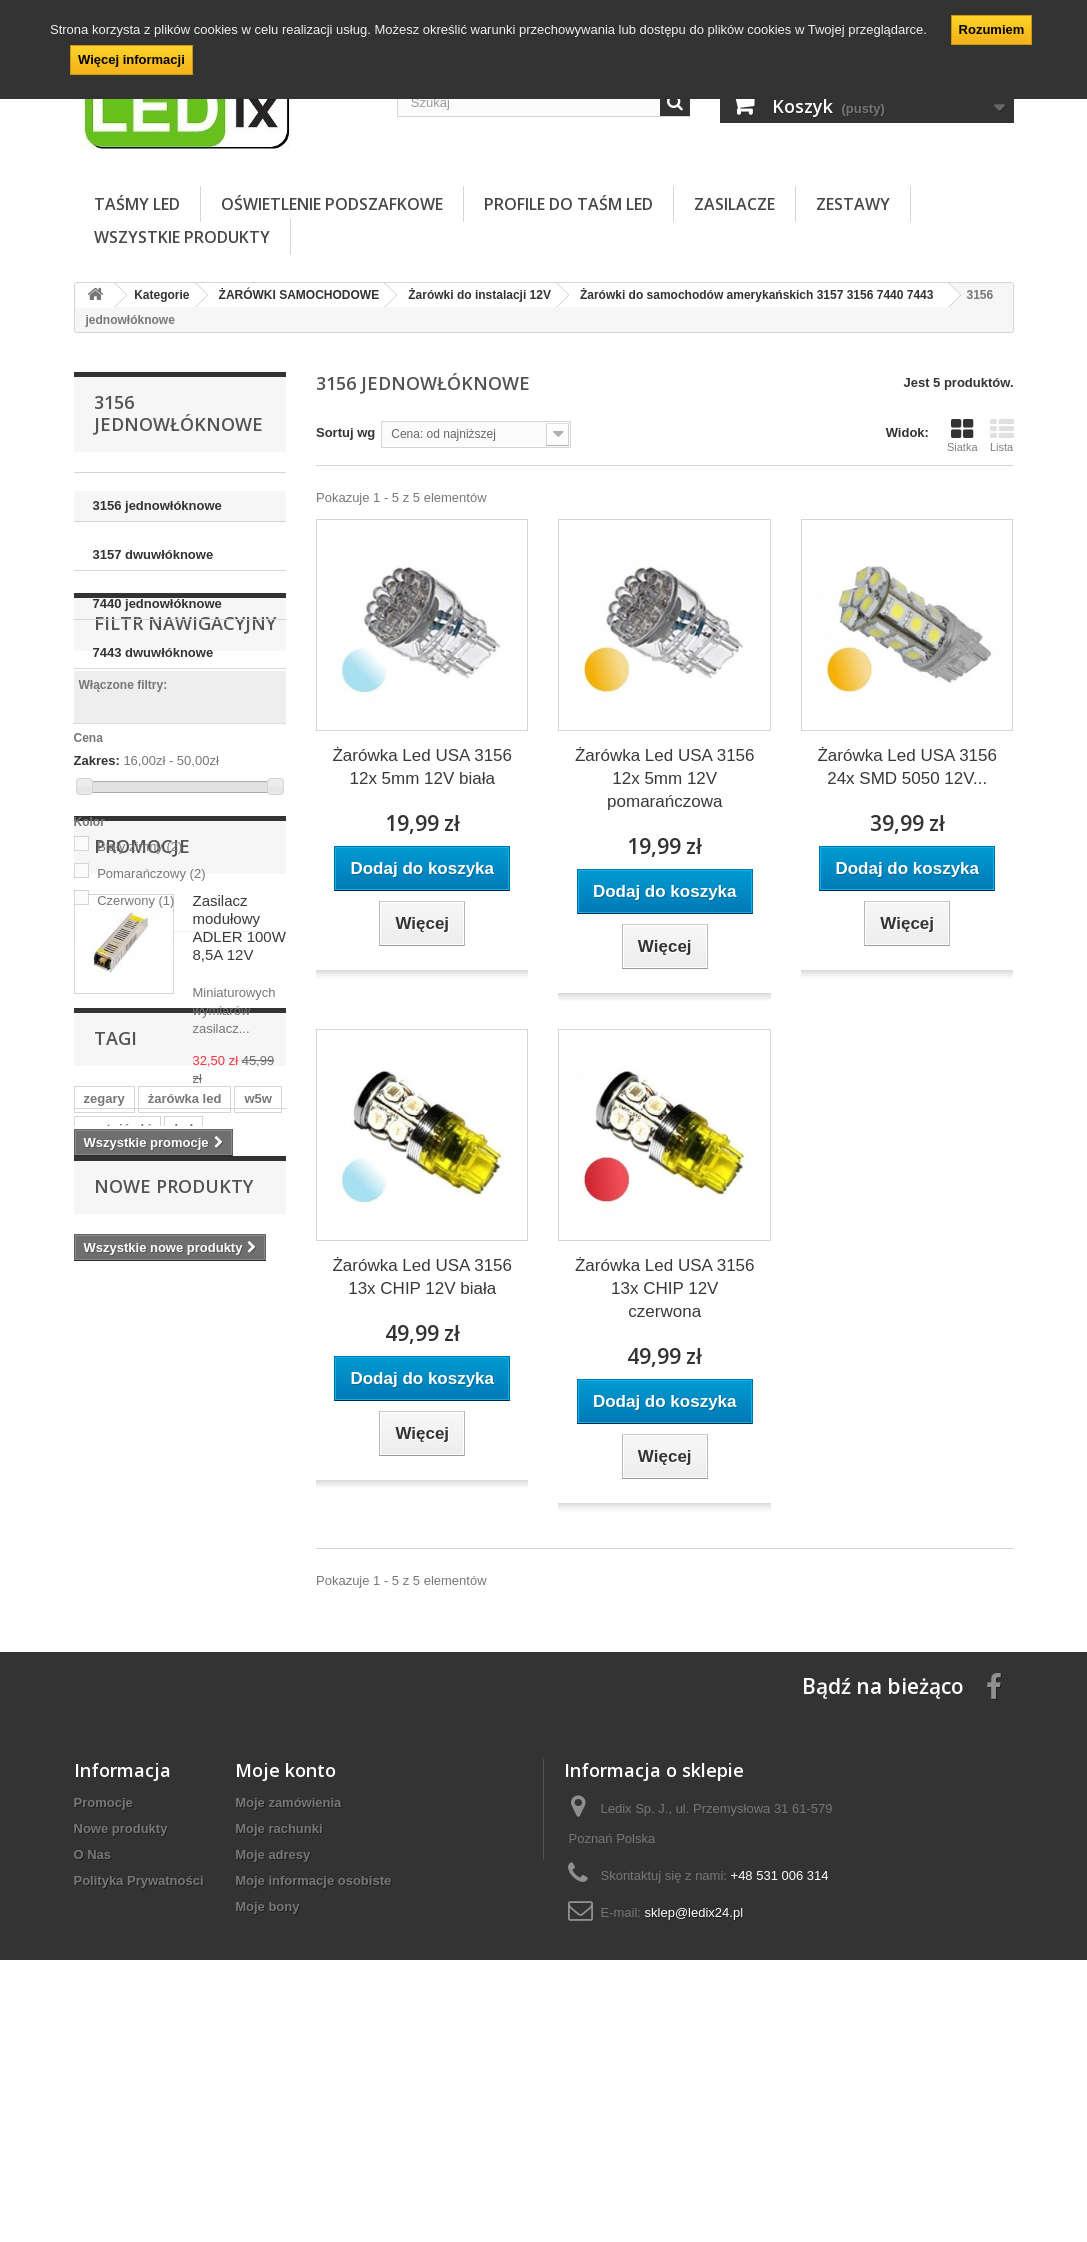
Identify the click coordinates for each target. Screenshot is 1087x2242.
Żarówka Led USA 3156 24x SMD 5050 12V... (907, 767)
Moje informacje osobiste (313, 2078)
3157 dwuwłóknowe (153, 554)
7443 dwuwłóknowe (153, 652)
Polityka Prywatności (139, 2078)
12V (95, 1617)
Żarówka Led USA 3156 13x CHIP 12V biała (422, 1277)
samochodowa (175, 1617)
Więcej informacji (131, 59)
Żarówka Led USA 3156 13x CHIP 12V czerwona (665, 1288)
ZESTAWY (853, 204)
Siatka (962, 435)
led (183, 1557)
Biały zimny (139, 951)
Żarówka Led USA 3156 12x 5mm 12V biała (422, 767)
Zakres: (97, 866)
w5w (257, 1527)
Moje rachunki (278, 2026)
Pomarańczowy (151, 978)
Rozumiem (992, 29)
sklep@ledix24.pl (694, 2110)
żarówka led (185, 1527)
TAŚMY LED (137, 204)
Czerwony (135, 1005)
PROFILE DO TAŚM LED (568, 204)
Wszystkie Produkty (182, 237)
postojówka (120, 1587)
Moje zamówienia (288, 2000)
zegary (104, 1527)
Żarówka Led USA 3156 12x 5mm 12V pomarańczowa (665, 778)
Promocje (142, 1097)
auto (191, 1587)
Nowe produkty (173, 1695)
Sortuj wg (345, 432)
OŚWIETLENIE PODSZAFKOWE (332, 204)
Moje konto (285, 1968)
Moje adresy (272, 2052)
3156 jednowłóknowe (157, 505)
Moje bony (267, 2104)
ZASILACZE (734, 204)
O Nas (93, 2052)
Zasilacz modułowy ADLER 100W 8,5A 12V (239, 1178)
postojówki (118, 1557)
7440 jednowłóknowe (157, 603)
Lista (1002, 435)
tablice (248, 1587)
